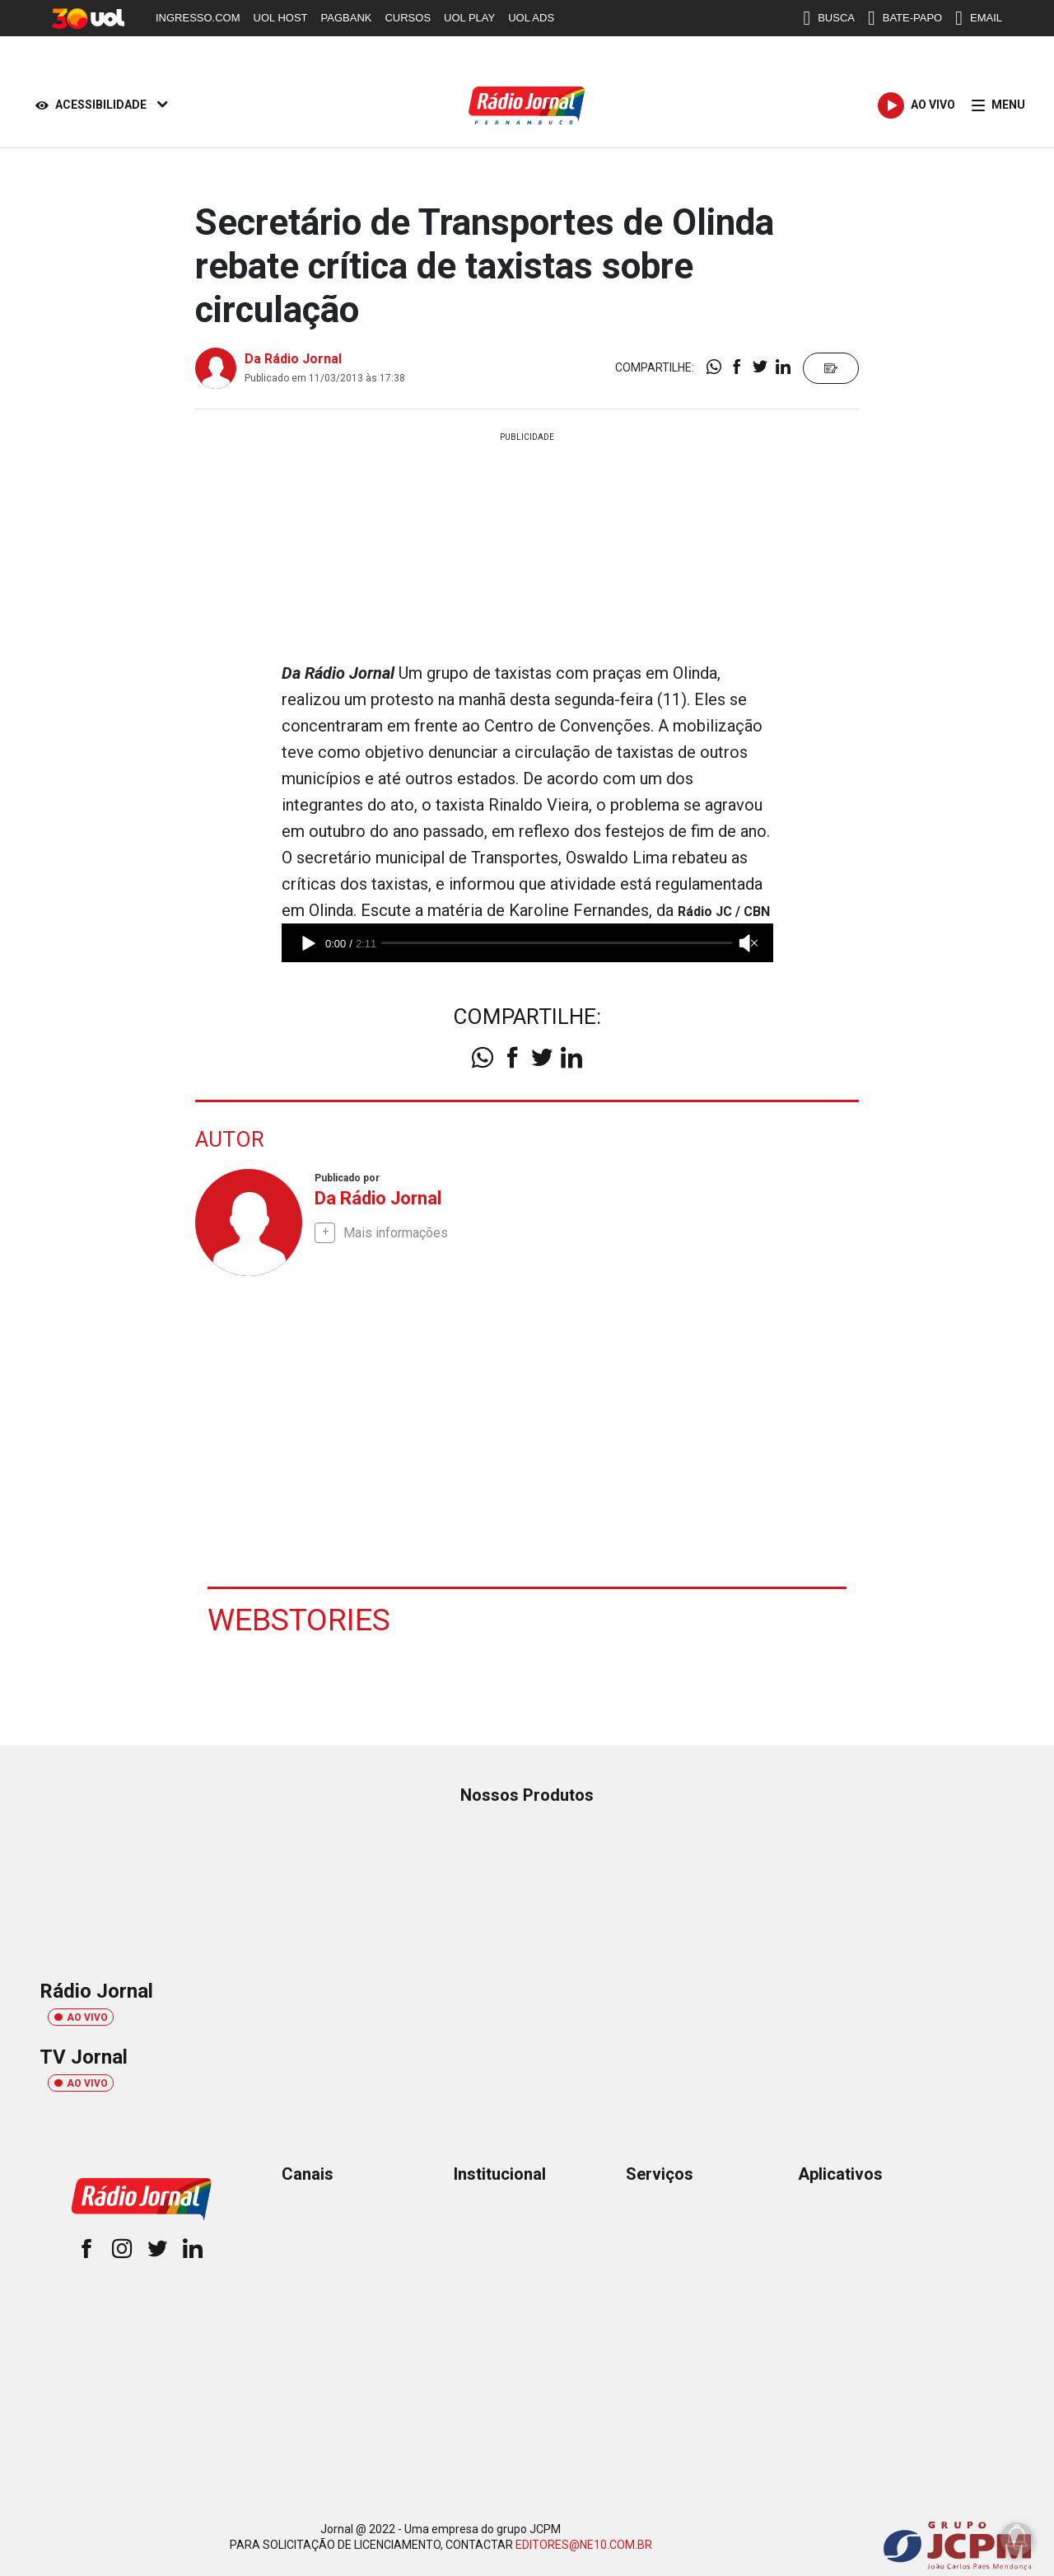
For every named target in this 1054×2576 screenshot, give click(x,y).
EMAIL (978, 18)
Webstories (300, 1619)
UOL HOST (281, 18)
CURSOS (408, 18)
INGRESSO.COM (198, 18)
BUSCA (829, 18)
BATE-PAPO (905, 18)
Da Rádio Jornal (293, 359)
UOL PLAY (469, 18)
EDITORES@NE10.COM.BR (583, 2543)
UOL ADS (531, 18)
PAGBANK (346, 18)
